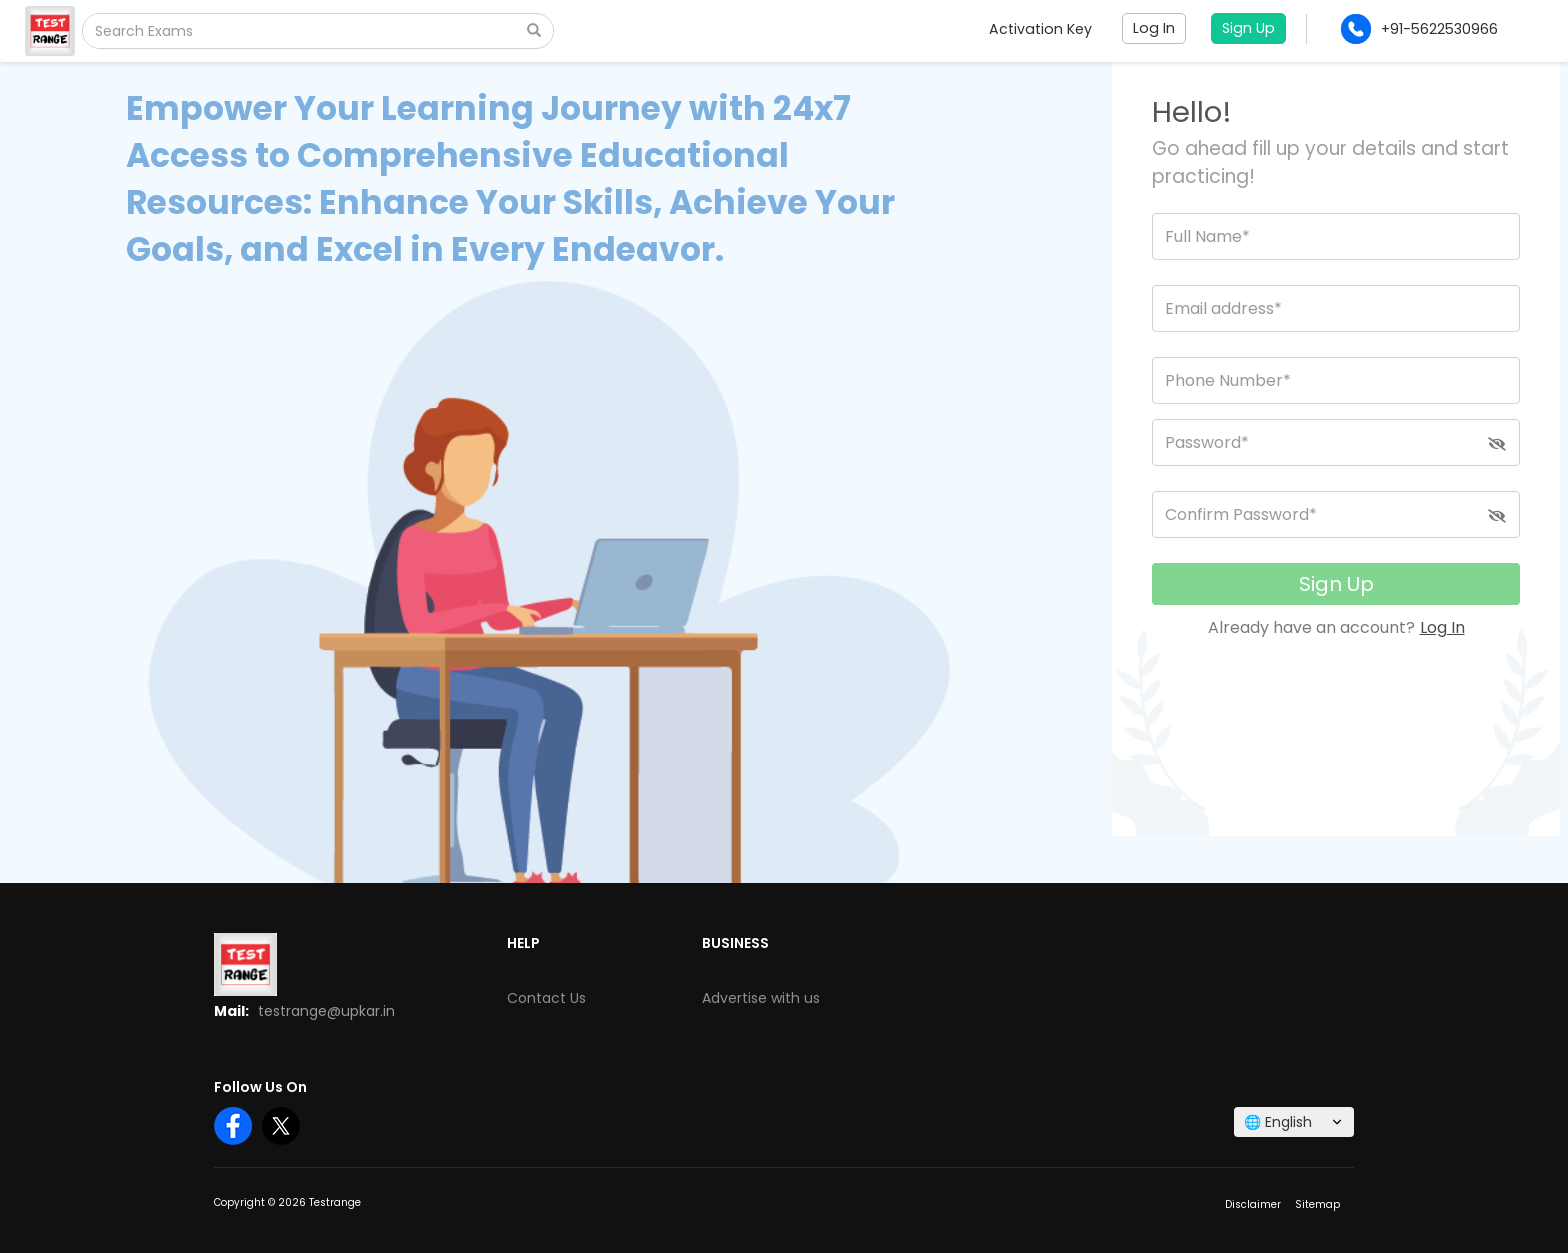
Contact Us (546, 998)
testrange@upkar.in (326, 1011)
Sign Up (1336, 584)
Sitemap (1317, 1204)
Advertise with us (761, 998)
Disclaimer (1253, 1204)
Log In (1442, 627)
